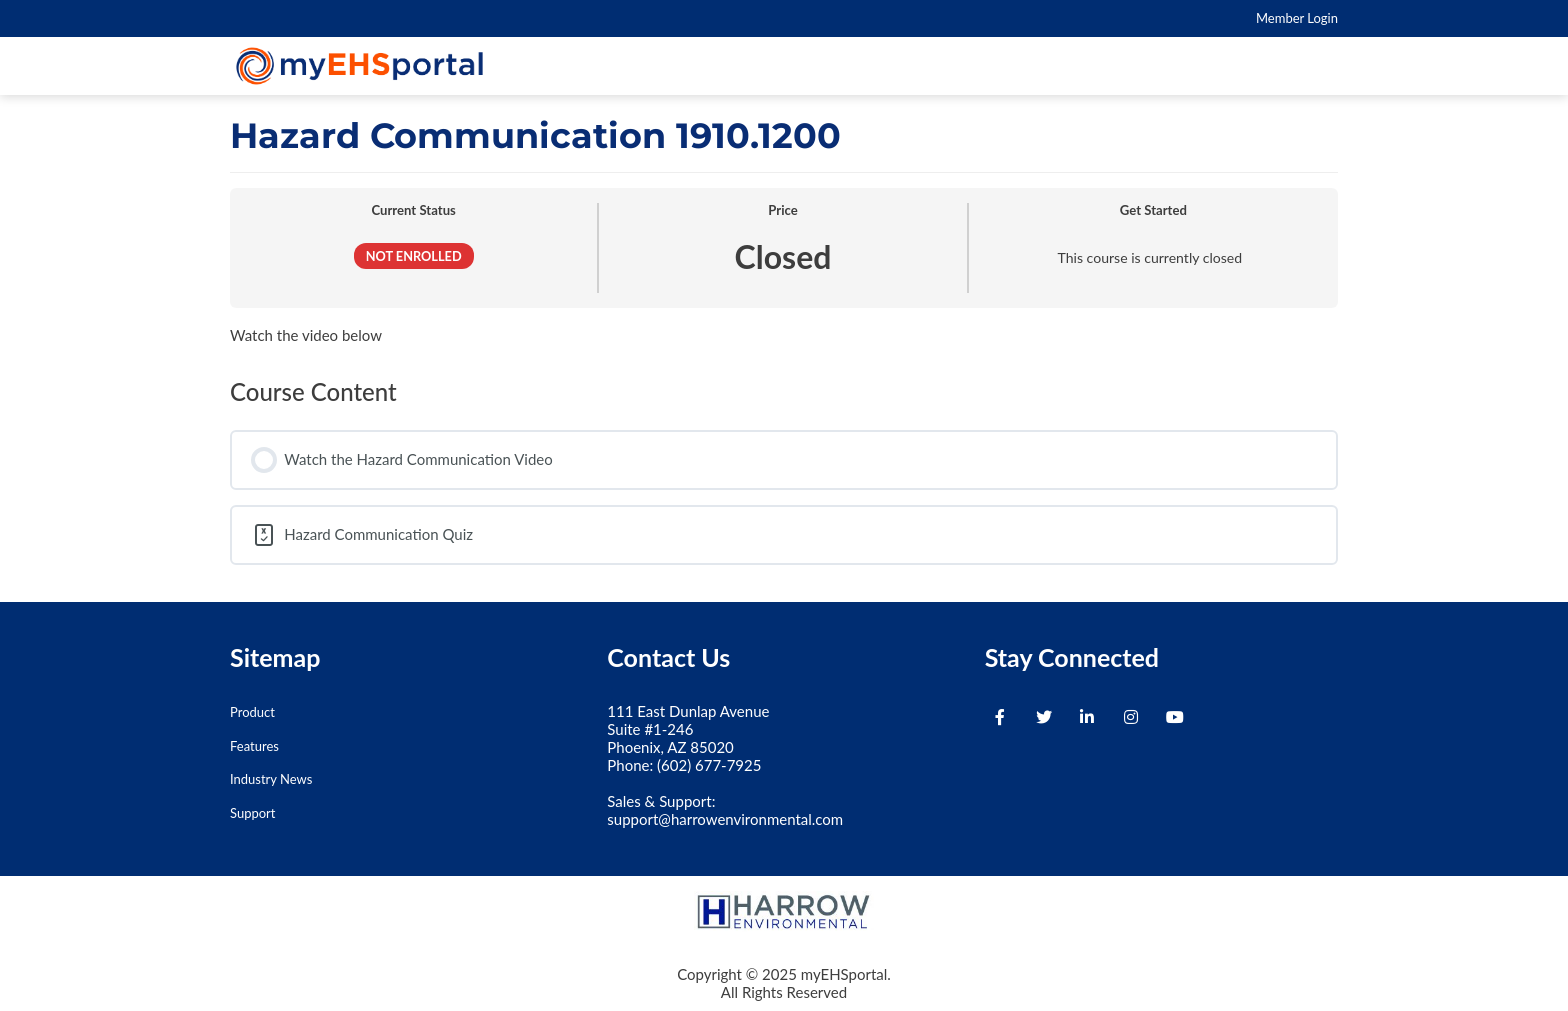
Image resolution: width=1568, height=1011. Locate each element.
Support (253, 813)
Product (252, 712)
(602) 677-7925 (709, 765)
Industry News (271, 779)
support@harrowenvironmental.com (725, 819)
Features (254, 746)
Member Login (1297, 18)
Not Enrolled (414, 256)
